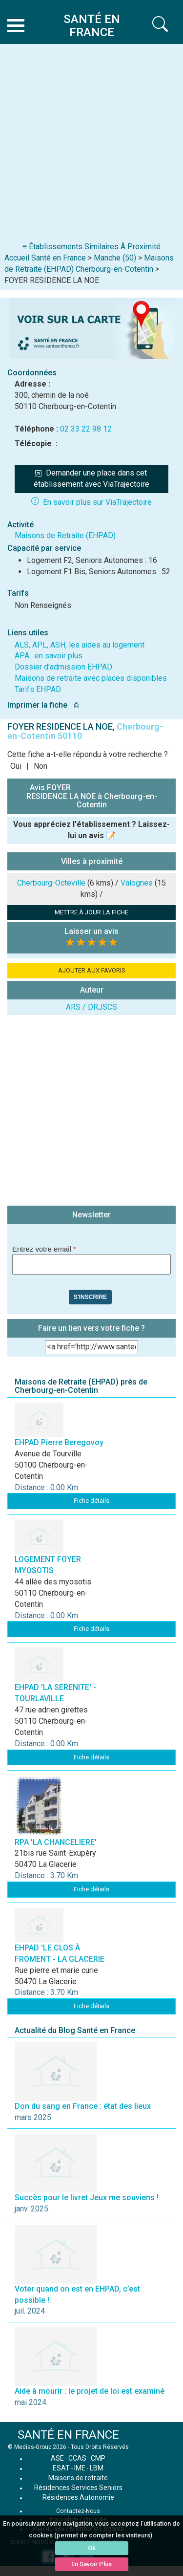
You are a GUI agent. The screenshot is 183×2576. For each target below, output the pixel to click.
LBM (96, 2468)
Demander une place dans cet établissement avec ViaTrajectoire (91, 478)
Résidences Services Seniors (78, 2487)
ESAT (61, 2468)
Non (40, 766)
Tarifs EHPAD (38, 689)
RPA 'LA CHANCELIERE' (56, 1842)
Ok (92, 2548)
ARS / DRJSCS (91, 1007)
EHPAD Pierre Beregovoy (59, 1442)
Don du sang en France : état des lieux (83, 2106)
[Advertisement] (91, 145)
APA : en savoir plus (48, 655)
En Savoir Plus (91, 2564)
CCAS (77, 2458)
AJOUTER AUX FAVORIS (91, 970)
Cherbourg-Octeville (51, 883)
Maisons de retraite (78, 2478)
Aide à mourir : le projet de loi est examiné (89, 2391)
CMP (98, 2458)
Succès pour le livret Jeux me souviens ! (87, 2197)
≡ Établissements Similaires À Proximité (91, 246)
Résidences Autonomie (78, 2497)
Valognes (137, 883)
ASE (57, 2458)
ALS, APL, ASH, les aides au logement (79, 644)
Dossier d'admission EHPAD (63, 666)
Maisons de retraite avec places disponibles (91, 678)
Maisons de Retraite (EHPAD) (65, 535)
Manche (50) (115, 257)
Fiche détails (91, 1500)
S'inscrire (90, 1297)
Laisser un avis (91, 931)
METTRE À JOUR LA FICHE (91, 912)
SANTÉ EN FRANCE (68, 2435)
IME (79, 2468)
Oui (15, 766)
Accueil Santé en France (45, 257)
